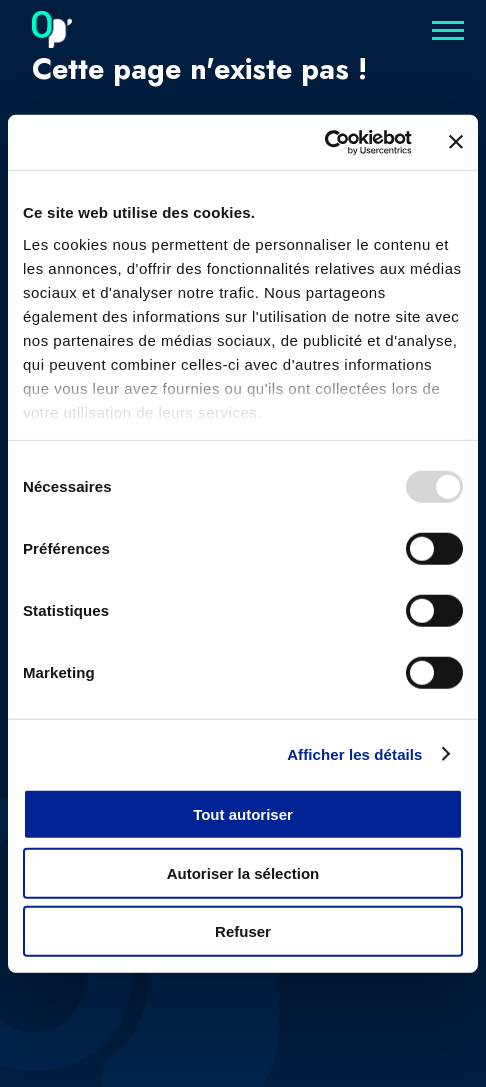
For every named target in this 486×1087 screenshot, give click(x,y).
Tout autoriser (243, 814)
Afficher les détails (354, 753)
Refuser (243, 931)
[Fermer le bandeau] (456, 142)
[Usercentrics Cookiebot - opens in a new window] (324, 142)
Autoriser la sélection (243, 872)
